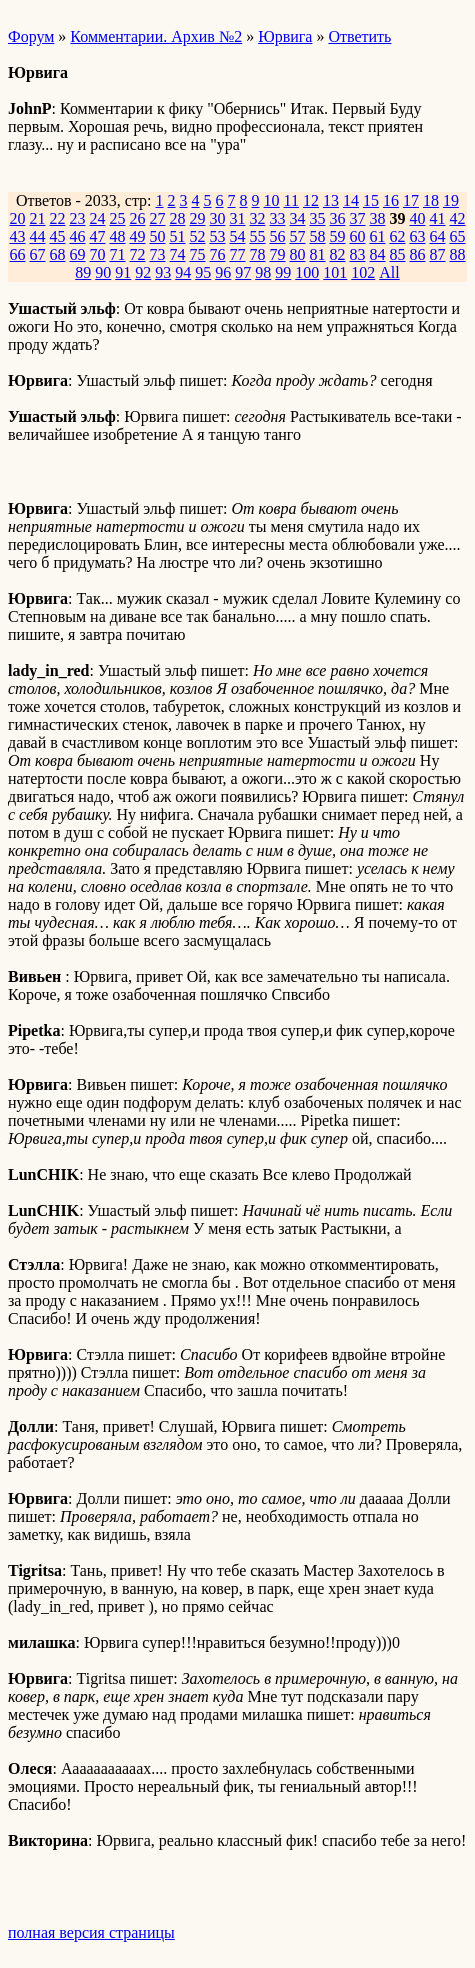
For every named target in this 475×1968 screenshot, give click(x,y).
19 (451, 200)
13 (331, 200)
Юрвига (285, 36)
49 (138, 236)
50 (158, 236)
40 (418, 218)
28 (178, 218)
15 (371, 200)
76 (218, 254)
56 (278, 236)
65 (458, 236)
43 (18, 236)
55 (258, 236)
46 (78, 236)
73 (158, 254)
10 (272, 200)
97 (243, 272)
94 (183, 272)
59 (338, 236)
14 (351, 200)
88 (458, 254)
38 (378, 218)
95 (203, 272)
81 (318, 254)
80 (298, 254)
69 (78, 254)
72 (138, 254)
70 (98, 254)
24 (98, 218)
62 (398, 236)
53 (218, 236)
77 (238, 254)
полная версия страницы (91, 1932)
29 (198, 218)
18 (431, 200)
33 (278, 218)
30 (218, 218)
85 (398, 254)
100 (307, 272)
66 (18, 254)
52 (198, 236)
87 (438, 254)
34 (298, 218)
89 (83, 272)
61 (378, 236)
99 (283, 272)
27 (158, 218)
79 (278, 254)
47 (98, 236)
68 (58, 254)
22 (58, 218)
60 (358, 236)
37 (358, 218)
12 (311, 200)
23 (78, 218)
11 (291, 200)
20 (18, 218)
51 (178, 236)
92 (143, 272)
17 (411, 200)
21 (38, 218)
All (389, 272)
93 (163, 272)
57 (298, 236)
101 (335, 272)
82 (338, 254)
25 (118, 218)
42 (458, 218)
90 (103, 272)
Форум (31, 36)
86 (418, 254)
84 (378, 254)
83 (358, 254)
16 (391, 200)
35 (318, 218)
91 (123, 272)
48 (118, 236)
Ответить (359, 36)
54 (238, 236)
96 (223, 272)
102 (363, 272)
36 (338, 218)
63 (418, 236)
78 (258, 254)
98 (263, 272)
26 (138, 218)
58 (318, 236)
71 (118, 254)
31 (238, 218)
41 (438, 218)
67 (38, 254)
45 (58, 236)
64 (438, 236)
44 (38, 236)
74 (178, 254)
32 (258, 218)
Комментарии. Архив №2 (156, 36)
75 (198, 254)
